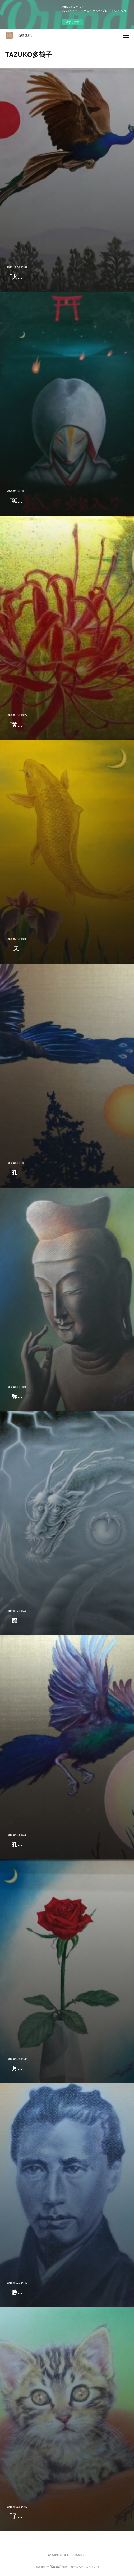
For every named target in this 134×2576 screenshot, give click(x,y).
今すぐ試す (72, 22)
